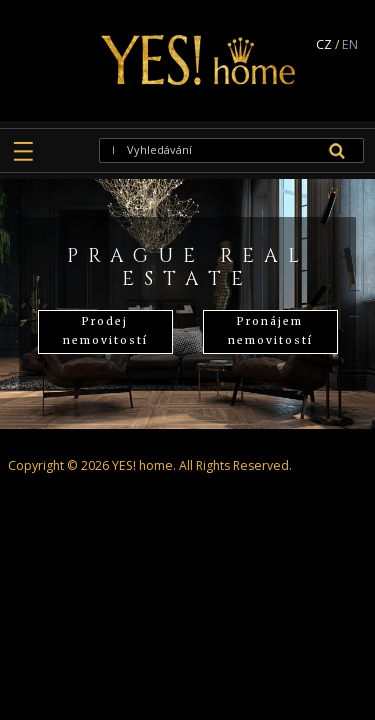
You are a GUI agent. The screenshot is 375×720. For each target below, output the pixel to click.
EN (350, 44)
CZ (324, 44)
